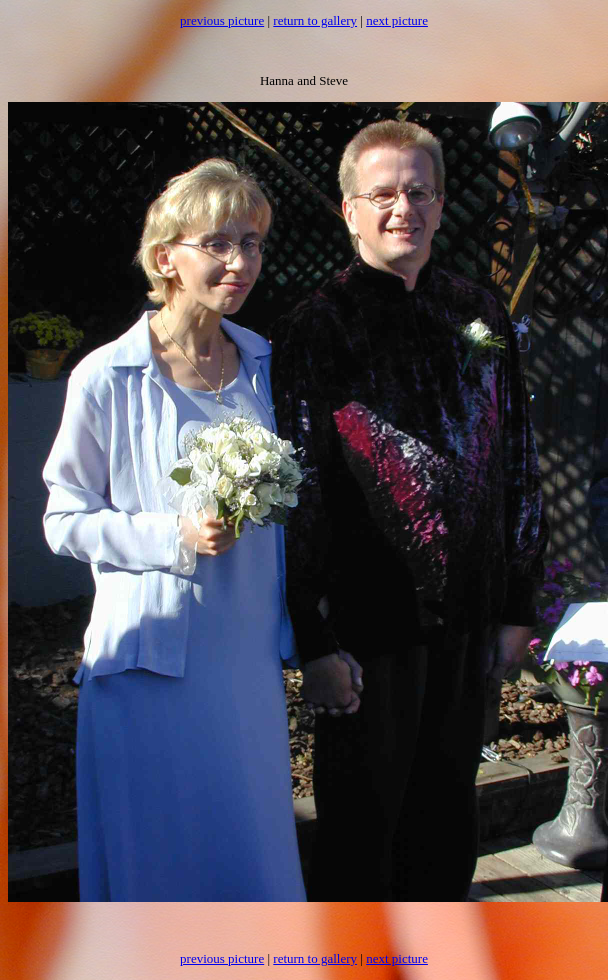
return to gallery (315, 20)
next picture (397, 20)
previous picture (222, 20)
